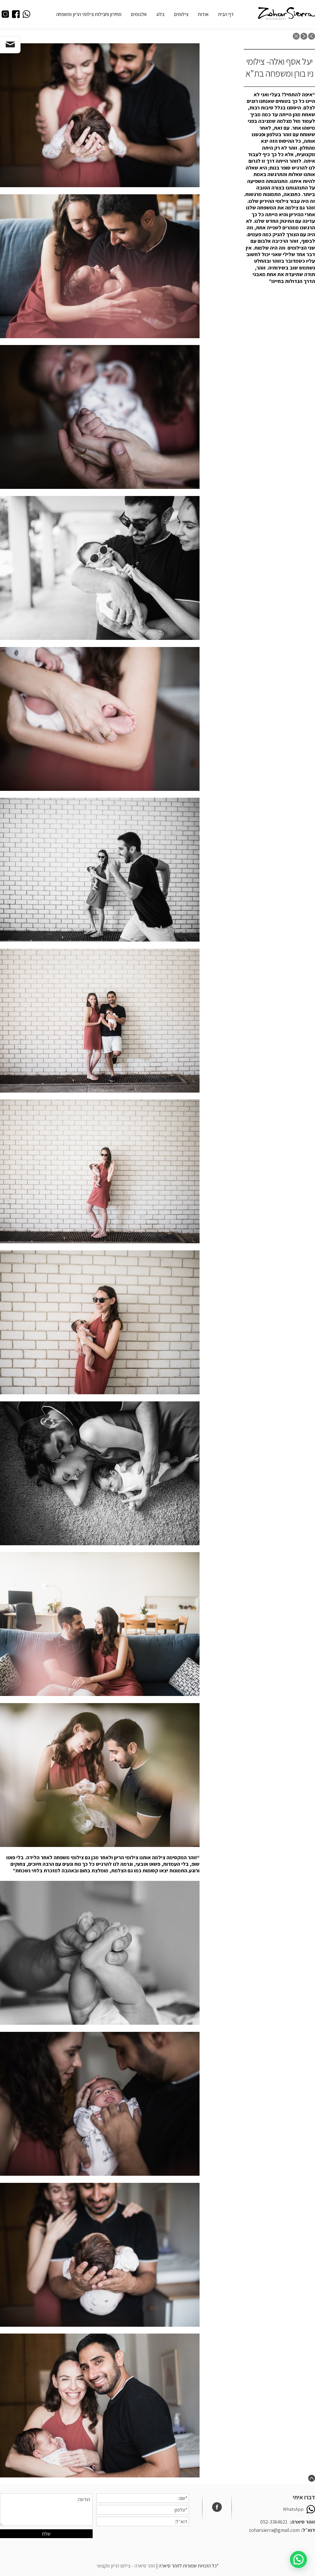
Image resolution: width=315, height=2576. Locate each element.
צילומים (181, 14)
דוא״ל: (308, 2530)
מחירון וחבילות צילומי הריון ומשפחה (88, 14)
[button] (279, 187)
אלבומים (139, 14)
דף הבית (226, 14)
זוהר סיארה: (302, 2521)
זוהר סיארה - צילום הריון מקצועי (126, 2565)
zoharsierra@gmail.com (274, 2530)
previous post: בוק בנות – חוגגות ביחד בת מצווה (311, 36)
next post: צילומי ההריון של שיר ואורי (303, 36)
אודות (203, 14)
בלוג (160, 14)
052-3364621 (273, 2521)
